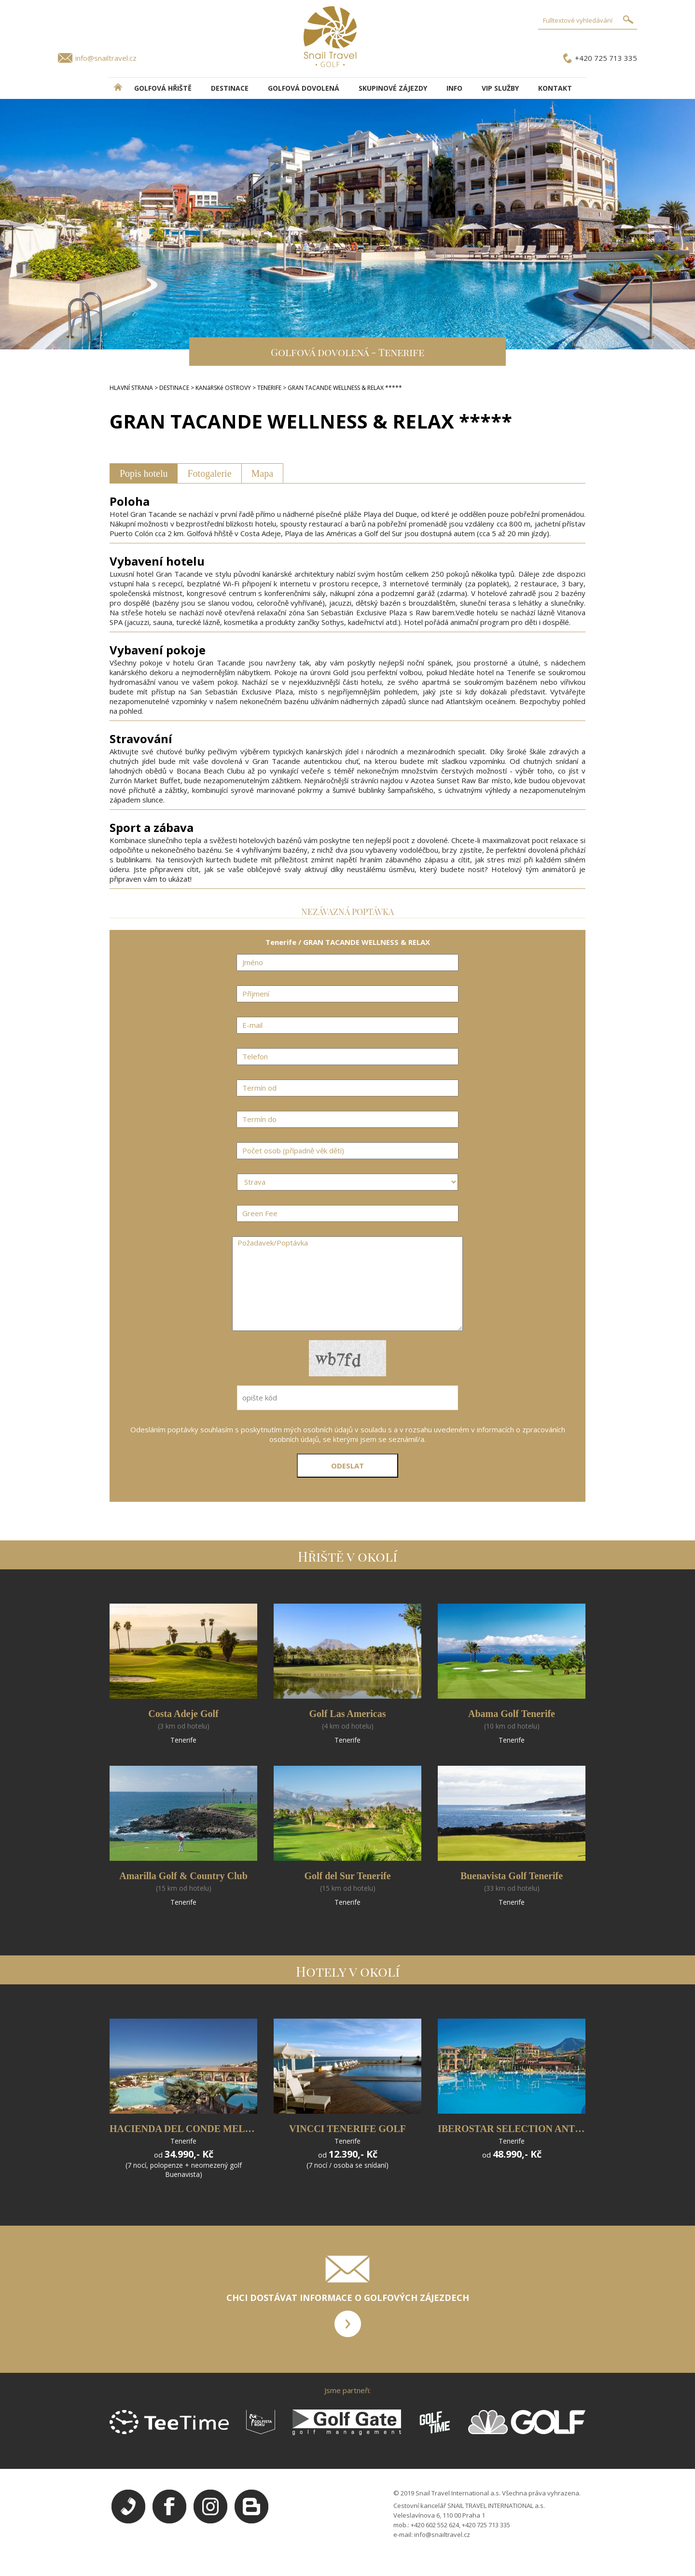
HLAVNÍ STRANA (131, 388)
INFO (454, 88)
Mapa (262, 473)
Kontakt (555, 88)
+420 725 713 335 (606, 58)
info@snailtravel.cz (106, 58)
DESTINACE (230, 88)
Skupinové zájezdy (393, 88)
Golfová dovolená (303, 88)
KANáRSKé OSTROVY (223, 388)
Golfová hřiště (163, 88)
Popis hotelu (143, 473)
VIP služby (500, 88)
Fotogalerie (209, 473)
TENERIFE (269, 388)
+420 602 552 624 (435, 2525)
